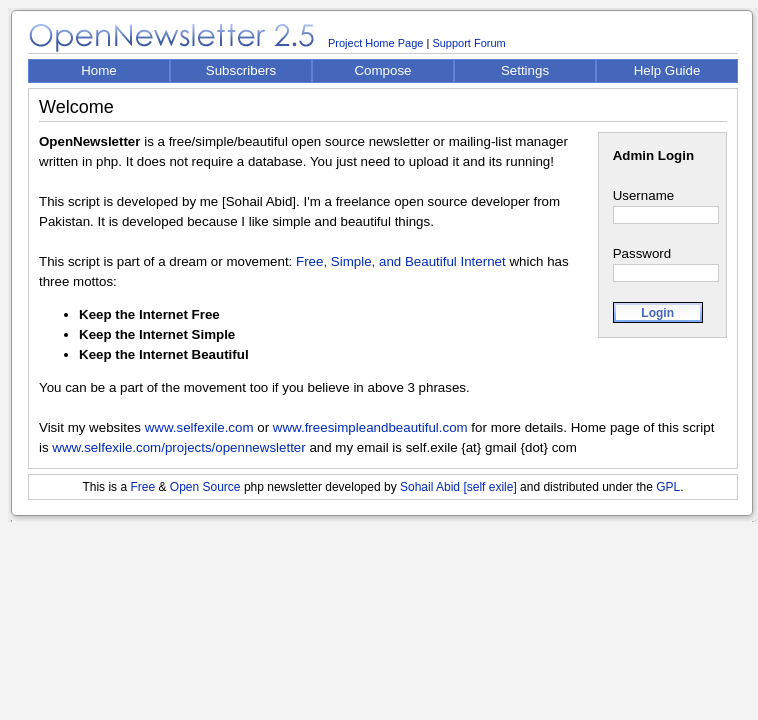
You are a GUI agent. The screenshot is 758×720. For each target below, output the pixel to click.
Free (142, 487)
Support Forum (468, 43)
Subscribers (241, 70)
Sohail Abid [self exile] (458, 487)
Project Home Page (375, 43)
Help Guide (667, 70)
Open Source (205, 487)
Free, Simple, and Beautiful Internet (401, 261)
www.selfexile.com (199, 427)
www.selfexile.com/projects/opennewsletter (178, 447)
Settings (525, 70)
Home (99, 70)
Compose (382, 70)
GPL (668, 487)
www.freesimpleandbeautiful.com (370, 427)
